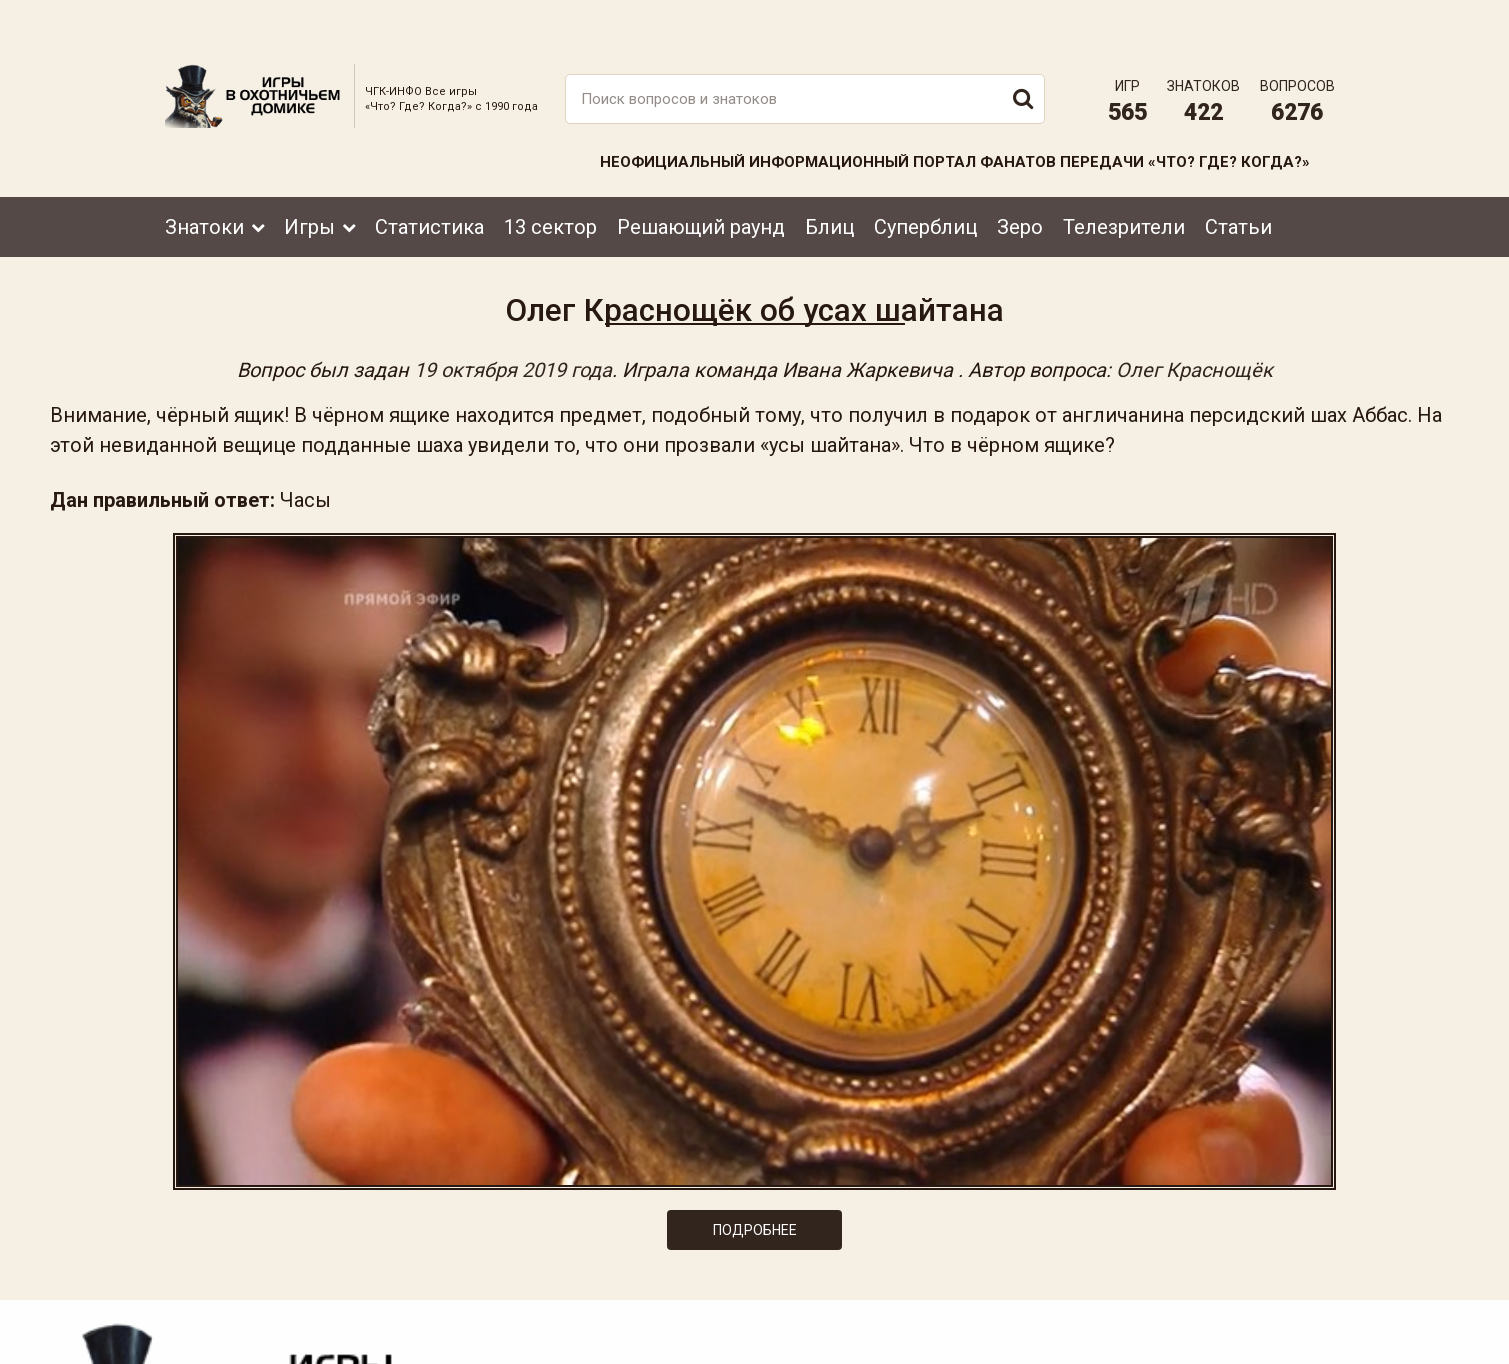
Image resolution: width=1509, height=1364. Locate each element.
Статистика (429, 183)
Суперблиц (925, 183)
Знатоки (204, 183)
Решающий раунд (701, 183)
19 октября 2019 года (513, 348)
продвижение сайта (1298, 1340)
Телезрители (1124, 183)
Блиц (829, 183)
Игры (309, 183)
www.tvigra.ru (902, 1259)
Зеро (1020, 183)
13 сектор (550, 183)
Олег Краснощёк (1194, 348)
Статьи (1238, 183)
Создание (1274, 1329)
